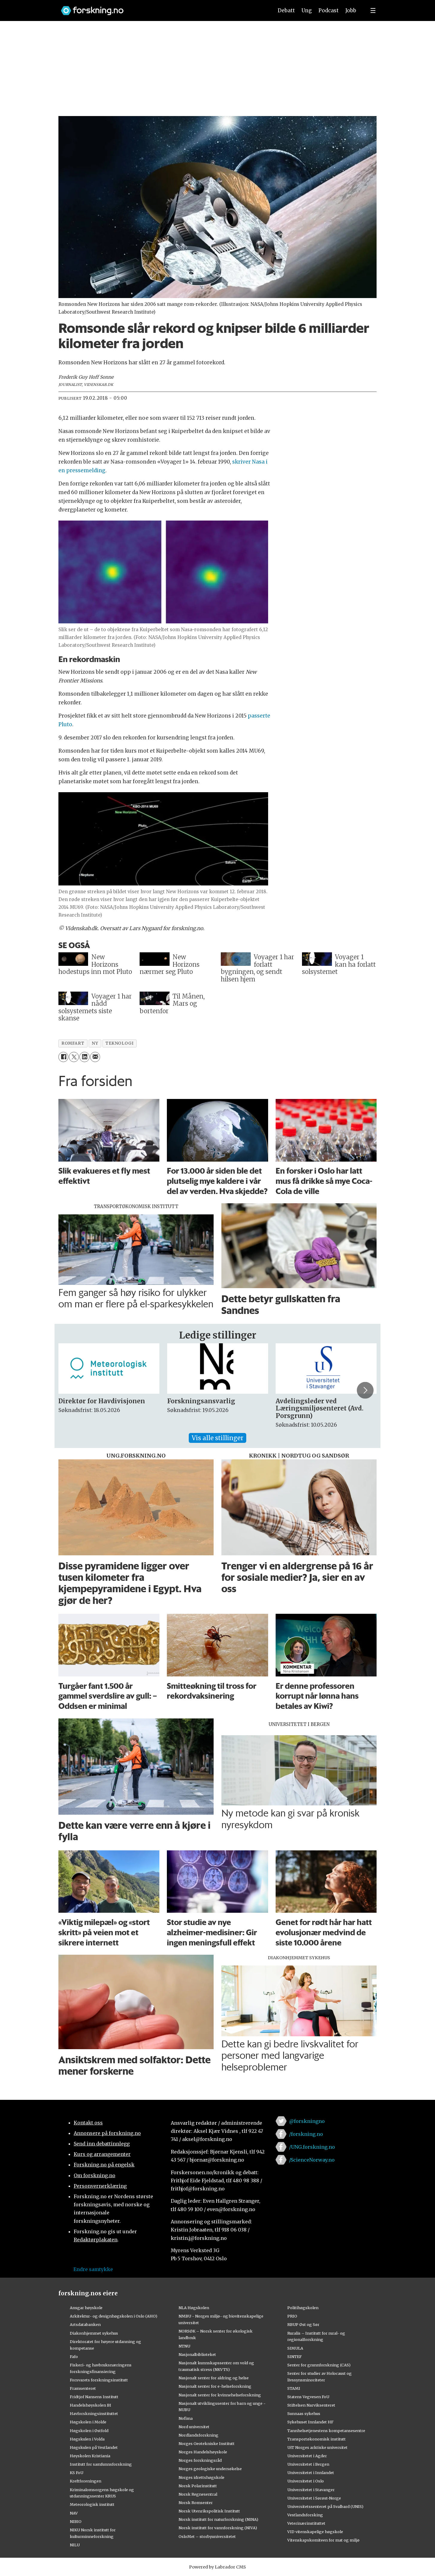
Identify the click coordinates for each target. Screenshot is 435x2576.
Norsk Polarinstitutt (198, 2485)
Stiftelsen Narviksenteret (311, 2405)
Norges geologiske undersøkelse (210, 2468)
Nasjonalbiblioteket (197, 2354)
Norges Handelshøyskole (203, 2451)
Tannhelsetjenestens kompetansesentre (326, 2430)
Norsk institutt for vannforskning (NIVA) (218, 2527)
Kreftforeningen (85, 2481)
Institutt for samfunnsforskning (101, 2464)
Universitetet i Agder (307, 2455)
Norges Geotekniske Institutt (207, 2443)
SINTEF (294, 2356)
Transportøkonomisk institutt (316, 2439)
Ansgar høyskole (86, 2307)
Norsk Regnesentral (198, 2494)
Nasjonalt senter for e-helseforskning (215, 2386)
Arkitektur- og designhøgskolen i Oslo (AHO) (113, 2316)
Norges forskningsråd (200, 2460)
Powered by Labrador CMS (217, 2567)
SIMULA (295, 2348)
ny (95, 1043)
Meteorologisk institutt (92, 2504)
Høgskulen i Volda (87, 2439)
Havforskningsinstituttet (94, 2413)
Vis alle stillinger (217, 1438)
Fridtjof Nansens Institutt (94, 2396)
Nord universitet (194, 2426)
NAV (74, 2513)
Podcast (328, 10)
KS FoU (76, 2472)
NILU (75, 2544)
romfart (72, 1043)
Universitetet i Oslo (305, 2481)
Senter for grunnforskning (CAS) (319, 2365)
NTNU (184, 2346)
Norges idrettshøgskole (201, 2477)
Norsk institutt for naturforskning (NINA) (218, 2519)
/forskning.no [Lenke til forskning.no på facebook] (306, 2134)
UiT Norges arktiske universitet (317, 2447)
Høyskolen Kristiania (90, 2455)
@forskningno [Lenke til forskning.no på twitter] (307, 2121)
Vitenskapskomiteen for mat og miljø (323, 2540)
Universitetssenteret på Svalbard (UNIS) (325, 2506)
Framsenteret (83, 2388)
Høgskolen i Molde (88, 2421)
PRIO (292, 2316)
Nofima (186, 2418)
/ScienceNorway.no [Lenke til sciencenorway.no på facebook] (312, 2160)
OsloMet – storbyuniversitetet (207, 2536)
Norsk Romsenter (196, 2502)
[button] (365, 1390)
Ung (306, 10)
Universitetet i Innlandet (310, 2472)
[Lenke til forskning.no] (161, 7)
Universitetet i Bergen (308, 2464)
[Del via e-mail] (95, 1057)
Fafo (74, 2356)
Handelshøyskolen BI (90, 2405)
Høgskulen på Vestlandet (94, 2447)
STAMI (293, 2388)
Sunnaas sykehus (303, 2413)
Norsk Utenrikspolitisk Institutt (209, 2511)
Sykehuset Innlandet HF (310, 2421)
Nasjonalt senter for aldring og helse (214, 2377)
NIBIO (75, 2521)
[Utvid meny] (372, 10)
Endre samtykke (93, 2269)
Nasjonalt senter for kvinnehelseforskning (220, 2394)
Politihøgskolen (302, 2307)
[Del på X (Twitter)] (74, 1057)
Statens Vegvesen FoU (308, 2396)
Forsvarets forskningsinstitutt (99, 2380)
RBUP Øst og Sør (303, 2324)
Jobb (350, 10)
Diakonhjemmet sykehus (94, 2333)
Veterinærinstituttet (306, 2523)
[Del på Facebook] (63, 1057)
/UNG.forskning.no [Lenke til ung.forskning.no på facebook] (312, 2147)
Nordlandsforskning (198, 2435)
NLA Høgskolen (194, 2307)
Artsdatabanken (85, 2324)
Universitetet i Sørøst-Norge (314, 2498)
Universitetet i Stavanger (311, 2489)
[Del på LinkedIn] (84, 1057)
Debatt (286, 10)
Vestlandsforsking (305, 2514)
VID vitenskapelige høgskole (315, 2531)
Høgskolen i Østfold (89, 2430)
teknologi (119, 1043)
